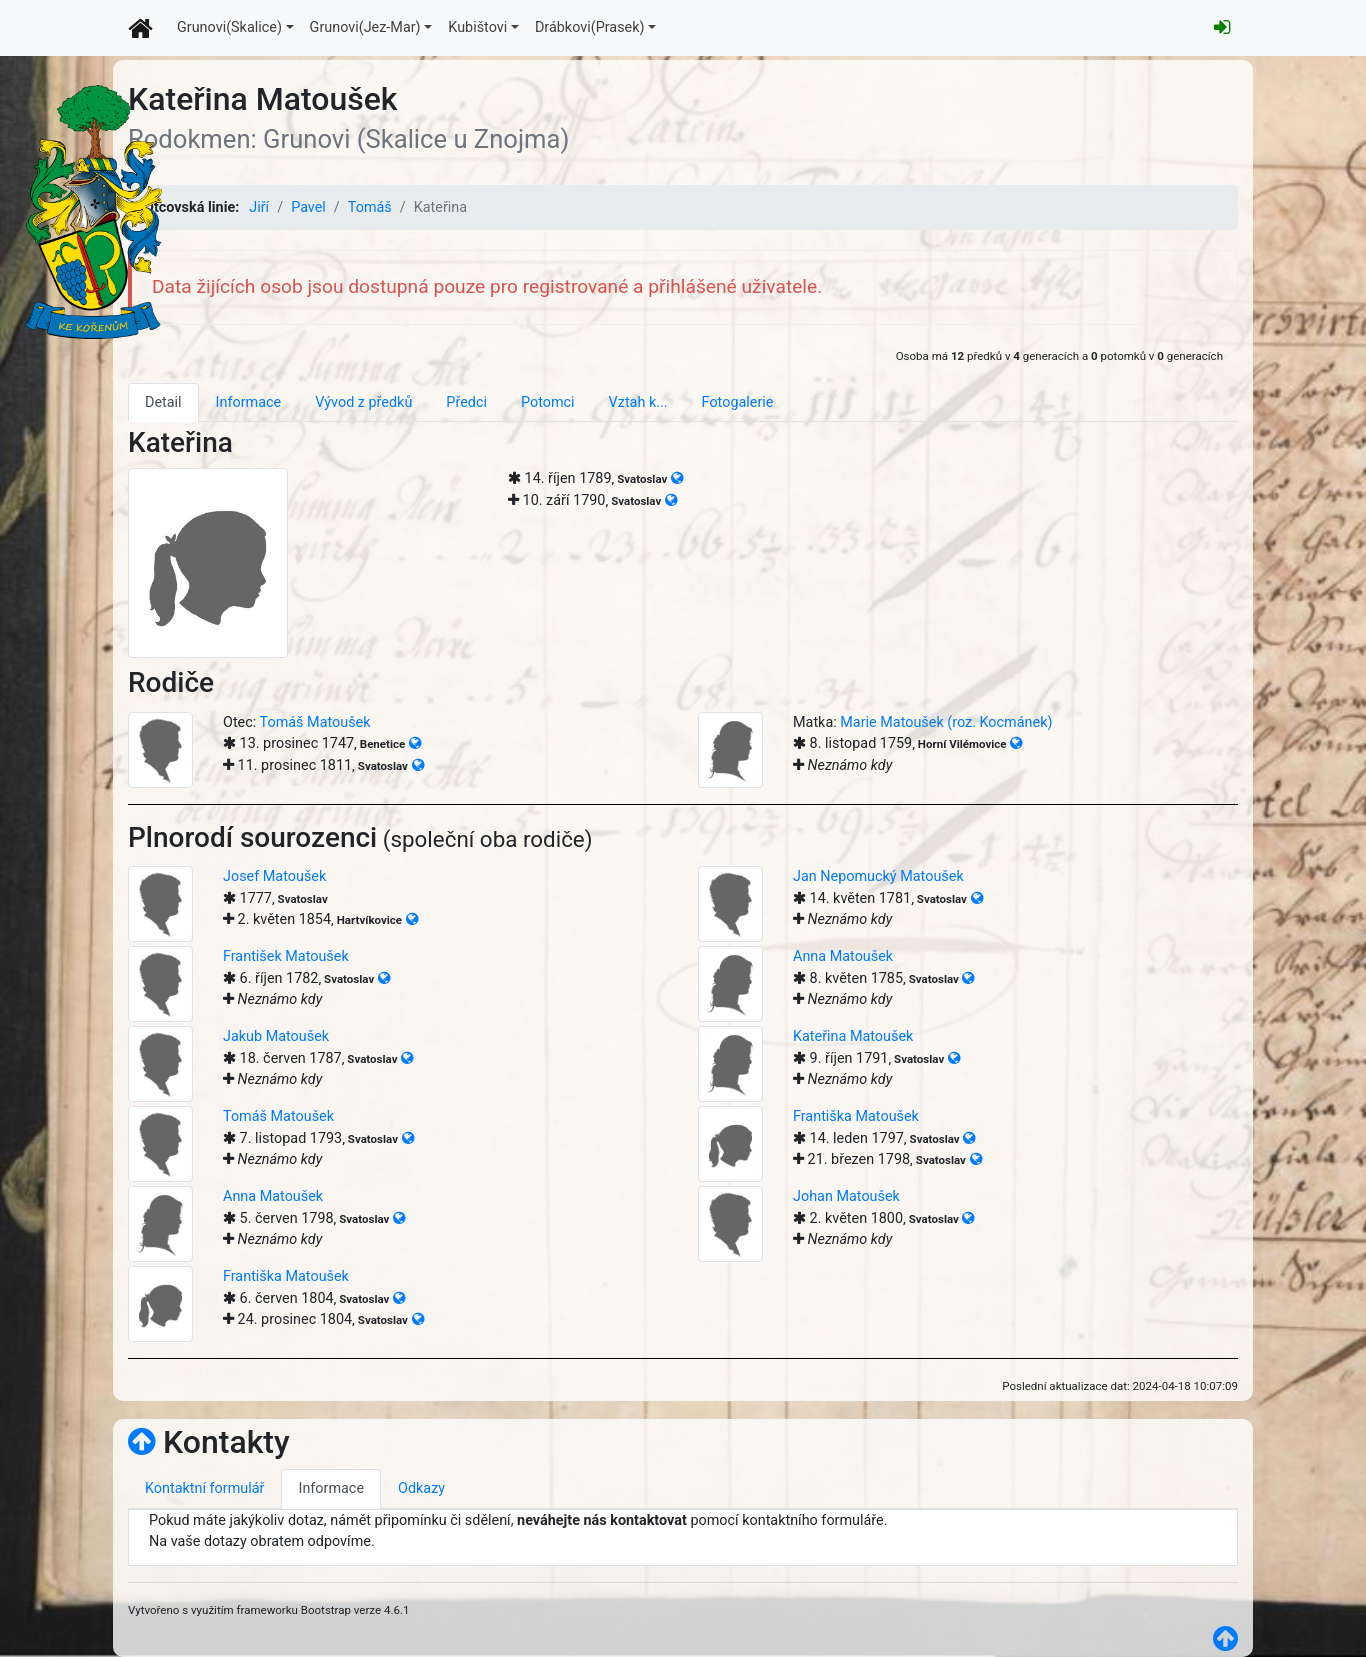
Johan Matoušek (846, 1196)
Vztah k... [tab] (638, 402)
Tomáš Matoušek (315, 722)
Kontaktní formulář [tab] (204, 1488)
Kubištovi (477, 27)
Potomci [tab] (548, 402)
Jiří (259, 207)
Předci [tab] (466, 402)
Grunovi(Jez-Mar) (365, 27)
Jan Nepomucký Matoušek (878, 876)
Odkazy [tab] (421, 1488)
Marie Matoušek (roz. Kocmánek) (946, 722)
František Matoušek (286, 956)
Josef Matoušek (274, 876)
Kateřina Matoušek (853, 1036)
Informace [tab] (249, 402)
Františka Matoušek (856, 1116)
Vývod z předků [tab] (363, 402)
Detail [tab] (163, 402)
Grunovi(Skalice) (229, 27)
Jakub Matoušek (276, 1036)
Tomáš (370, 207)
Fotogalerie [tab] (738, 402)
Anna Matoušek (843, 956)
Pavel (308, 207)
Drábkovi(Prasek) (590, 27)
